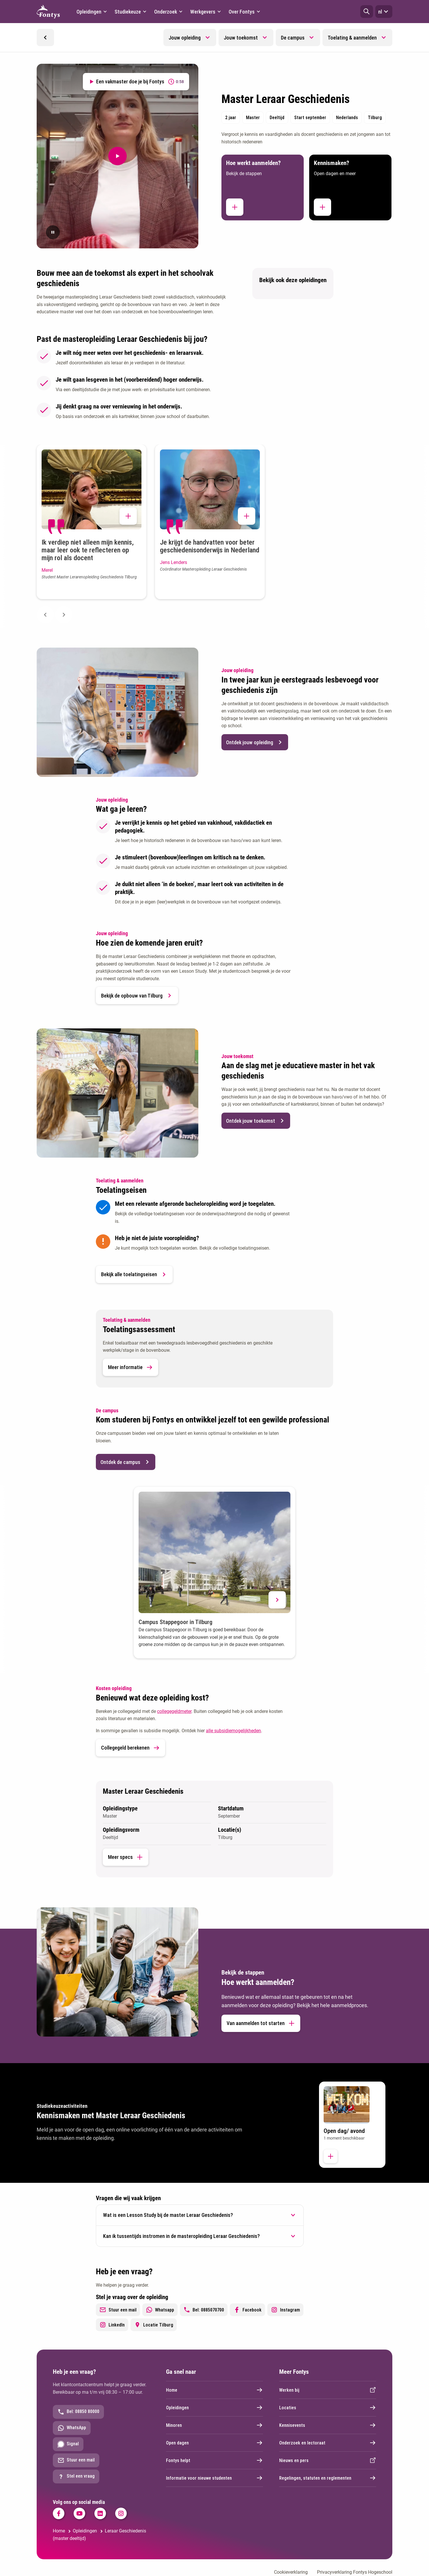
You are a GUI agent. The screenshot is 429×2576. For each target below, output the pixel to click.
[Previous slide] (45, 614)
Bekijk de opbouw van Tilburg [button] (137, 995)
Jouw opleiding (185, 38)
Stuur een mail (118, 2309)
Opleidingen (214, 2407)
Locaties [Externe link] (327, 2407)
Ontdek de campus (125, 1461)
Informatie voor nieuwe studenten (214, 2477)
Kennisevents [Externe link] (327, 2425)
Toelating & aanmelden (352, 38)
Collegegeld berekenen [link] (130, 1747)
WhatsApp (71, 2428)
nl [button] (383, 11)
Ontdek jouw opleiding (254, 742)
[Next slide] (63, 614)
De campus (293, 38)
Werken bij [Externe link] (327, 2389)
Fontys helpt (214, 2460)
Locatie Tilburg (153, 2324)
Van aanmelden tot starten (261, 2023)
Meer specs (125, 1857)
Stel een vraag (76, 2476)
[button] (366, 11)
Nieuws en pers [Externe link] (327, 2460)
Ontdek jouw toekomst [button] (256, 1120)
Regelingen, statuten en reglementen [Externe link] (327, 2477)
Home (214, 2389)
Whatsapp (160, 2309)
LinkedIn (112, 2324)
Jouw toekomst (241, 38)
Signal (68, 2444)
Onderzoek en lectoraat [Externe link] (327, 2442)
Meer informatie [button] (130, 1367)
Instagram (285, 2309)
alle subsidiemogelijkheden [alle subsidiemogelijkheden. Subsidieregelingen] (233, 1730)
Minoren (214, 2425)
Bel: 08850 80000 (78, 2411)
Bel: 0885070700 (203, 2309)
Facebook (247, 2309)
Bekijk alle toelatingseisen (134, 1274)
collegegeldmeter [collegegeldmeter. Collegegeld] (174, 1711)
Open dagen (214, 2442)
